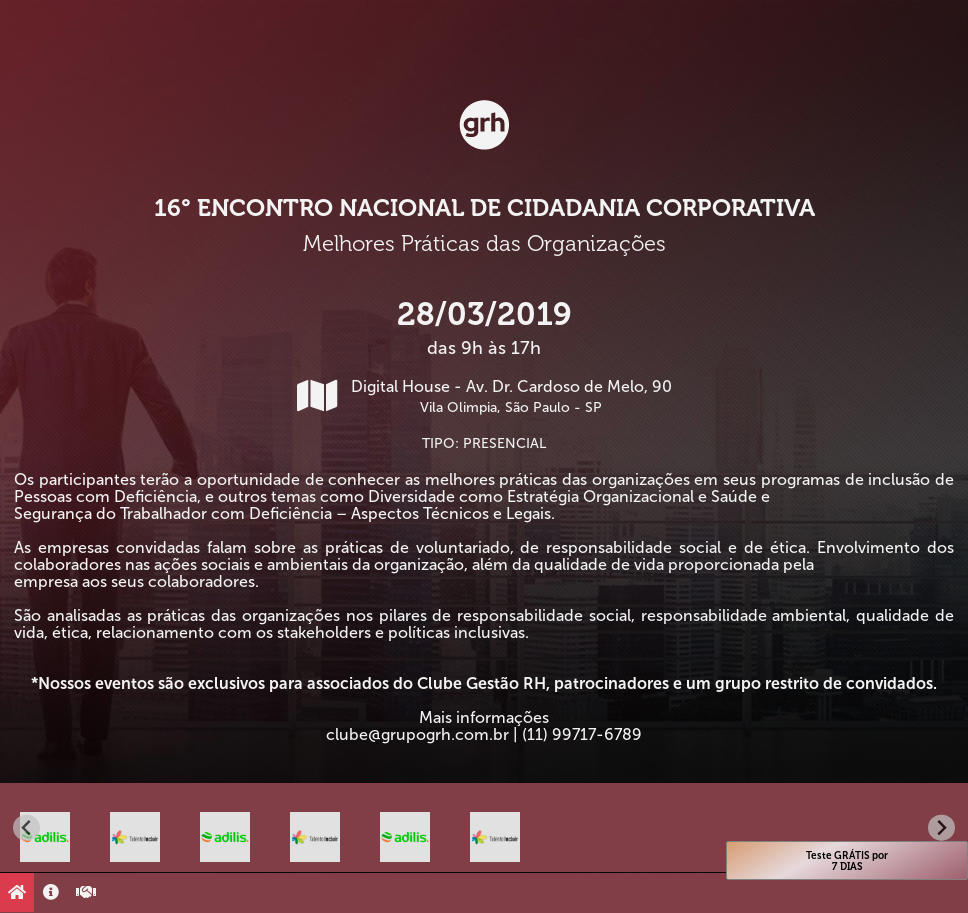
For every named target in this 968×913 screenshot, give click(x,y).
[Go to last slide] (26, 827)
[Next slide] (941, 827)
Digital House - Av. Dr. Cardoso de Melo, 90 (484, 396)
